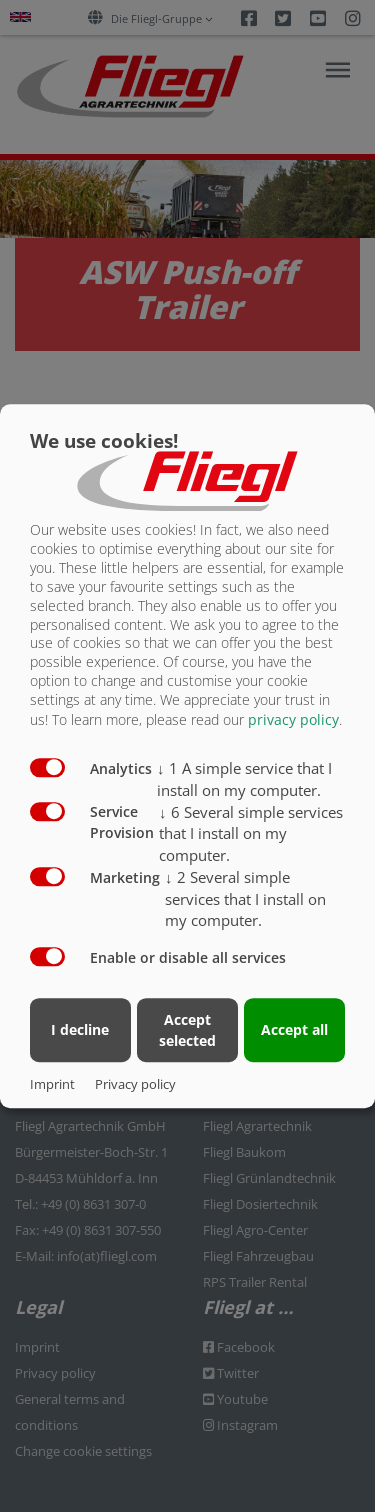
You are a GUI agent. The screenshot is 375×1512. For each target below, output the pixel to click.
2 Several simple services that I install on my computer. (245, 899)
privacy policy (293, 719)
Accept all (294, 1029)
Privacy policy (135, 1084)
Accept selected (187, 1030)
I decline (80, 1029)
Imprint (52, 1084)
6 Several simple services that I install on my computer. (251, 834)
